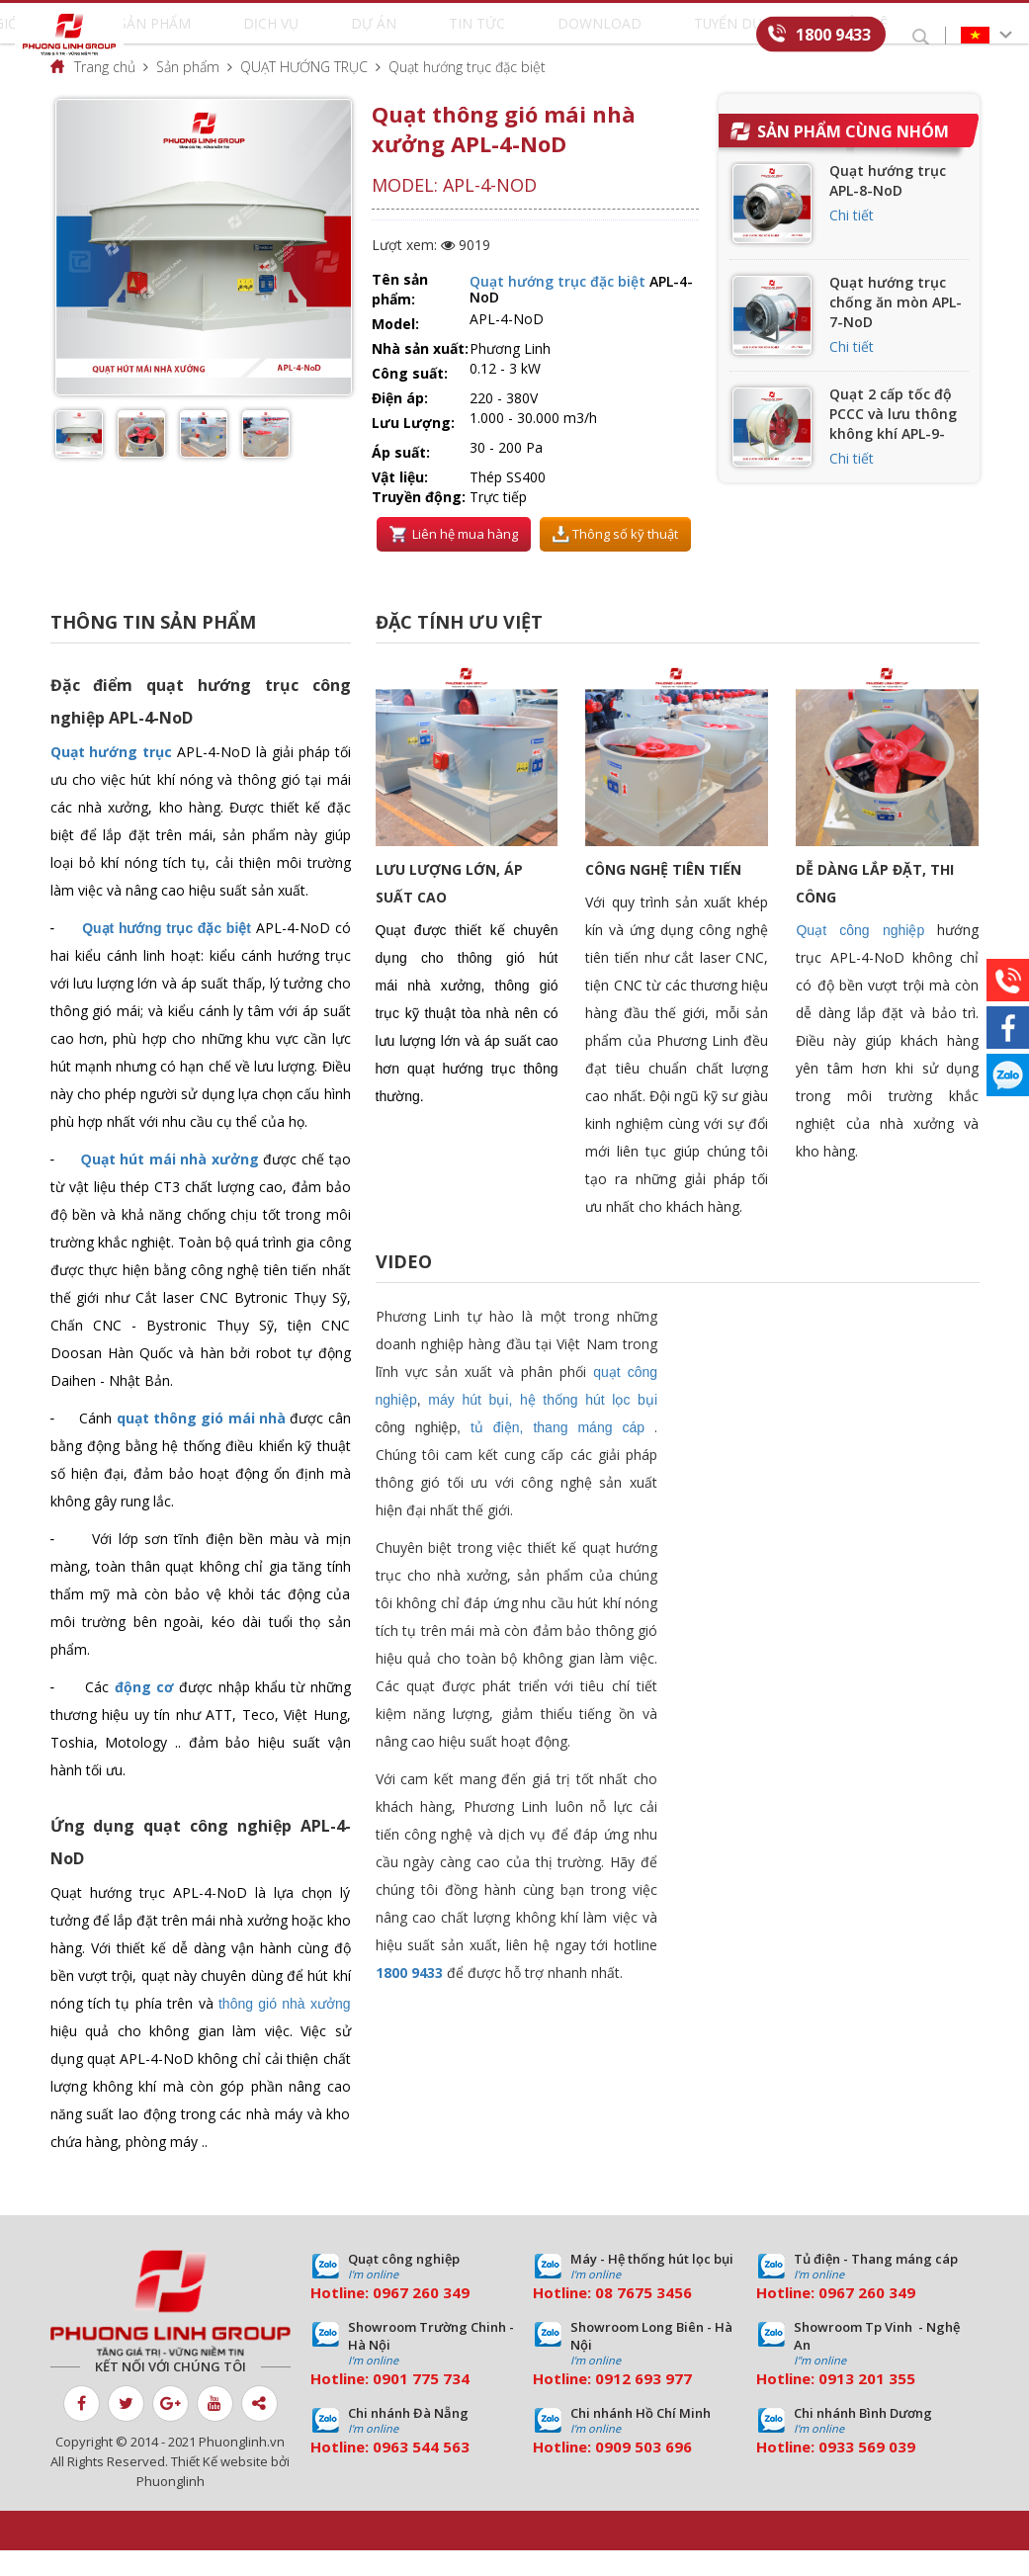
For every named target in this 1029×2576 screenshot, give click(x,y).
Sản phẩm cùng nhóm (853, 157)
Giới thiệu (179, 35)
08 (604, 2318)
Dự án (402, 35)
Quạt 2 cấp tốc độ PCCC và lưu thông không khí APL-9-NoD (893, 449)
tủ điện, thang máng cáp (557, 1453)
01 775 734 (430, 2404)
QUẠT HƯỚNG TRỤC (304, 92)
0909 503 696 (643, 2472)
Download (545, 35)
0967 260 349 (421, 2318)
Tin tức (465, 35)
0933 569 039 (866, 2472)
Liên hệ (723, 35)
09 (381, 2404)
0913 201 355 (866, 2404)
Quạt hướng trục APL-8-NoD (887, 206)
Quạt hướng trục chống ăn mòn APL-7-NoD (895, 328)
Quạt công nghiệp (860, 956)
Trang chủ (104, 92)
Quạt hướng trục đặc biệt (467, 92)
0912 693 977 (643, 2404)
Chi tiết (851, 240)
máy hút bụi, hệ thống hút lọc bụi (542, 1425)
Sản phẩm (264, 35)
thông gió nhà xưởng (284, 2029)
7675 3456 (654, 2318)
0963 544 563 (421, 2472)
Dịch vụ (340, 35)
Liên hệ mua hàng (453, 560)
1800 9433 (833, 33)
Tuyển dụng (641, 35)
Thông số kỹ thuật (615, 560)
